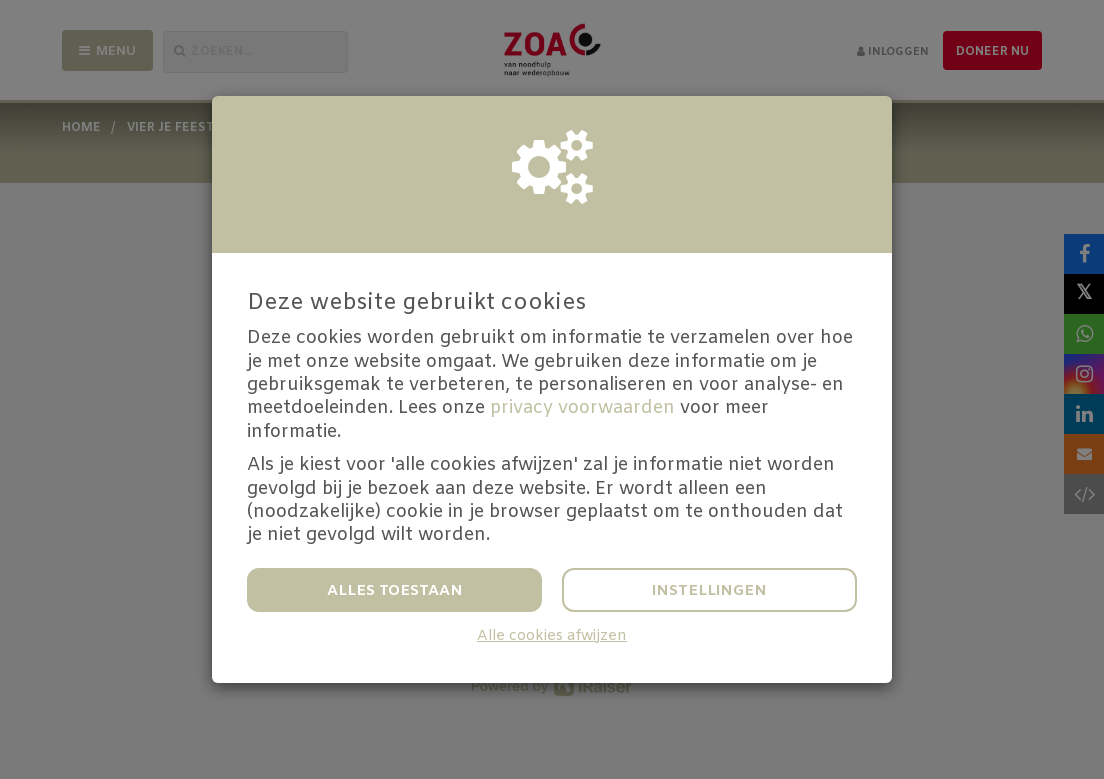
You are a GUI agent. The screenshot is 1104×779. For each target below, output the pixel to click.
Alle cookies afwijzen (552, 636)
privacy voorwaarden (582, 408)
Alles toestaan (395, 591)
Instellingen (709, 591)
